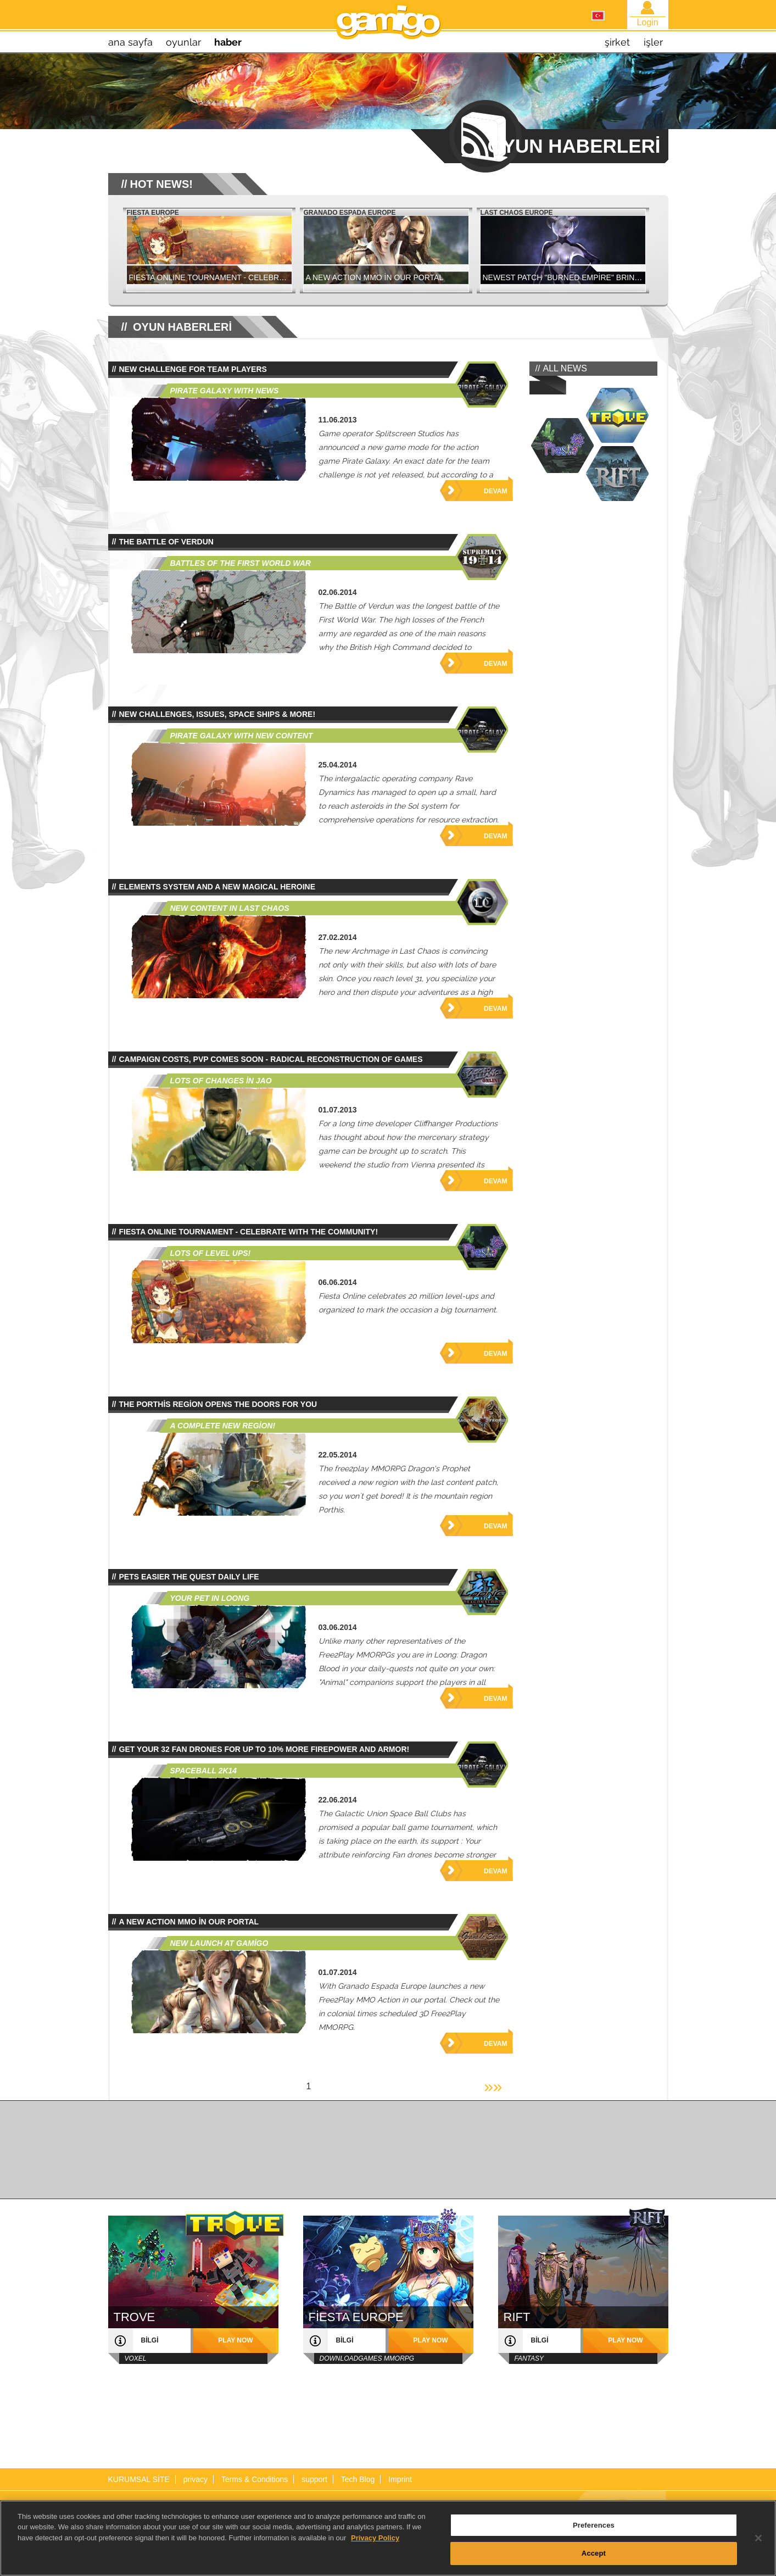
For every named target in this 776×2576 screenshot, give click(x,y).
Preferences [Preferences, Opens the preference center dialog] (594, 2531)
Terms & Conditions (254, 2479)
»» (493, 2086)
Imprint (400, 2479)
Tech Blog (358, 2479)
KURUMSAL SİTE (139, 2479)
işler (653, 42)
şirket (617, 42)
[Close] (758, 2544)
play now (235, 2340)
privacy (195, 2479)
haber (228, 42)
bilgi (150, 2340)
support (314, 2479)
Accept (594, 2559)
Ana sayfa (130, 42)
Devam (495, 491)
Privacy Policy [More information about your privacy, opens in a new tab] (375, 2543)
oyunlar (183, 42)
